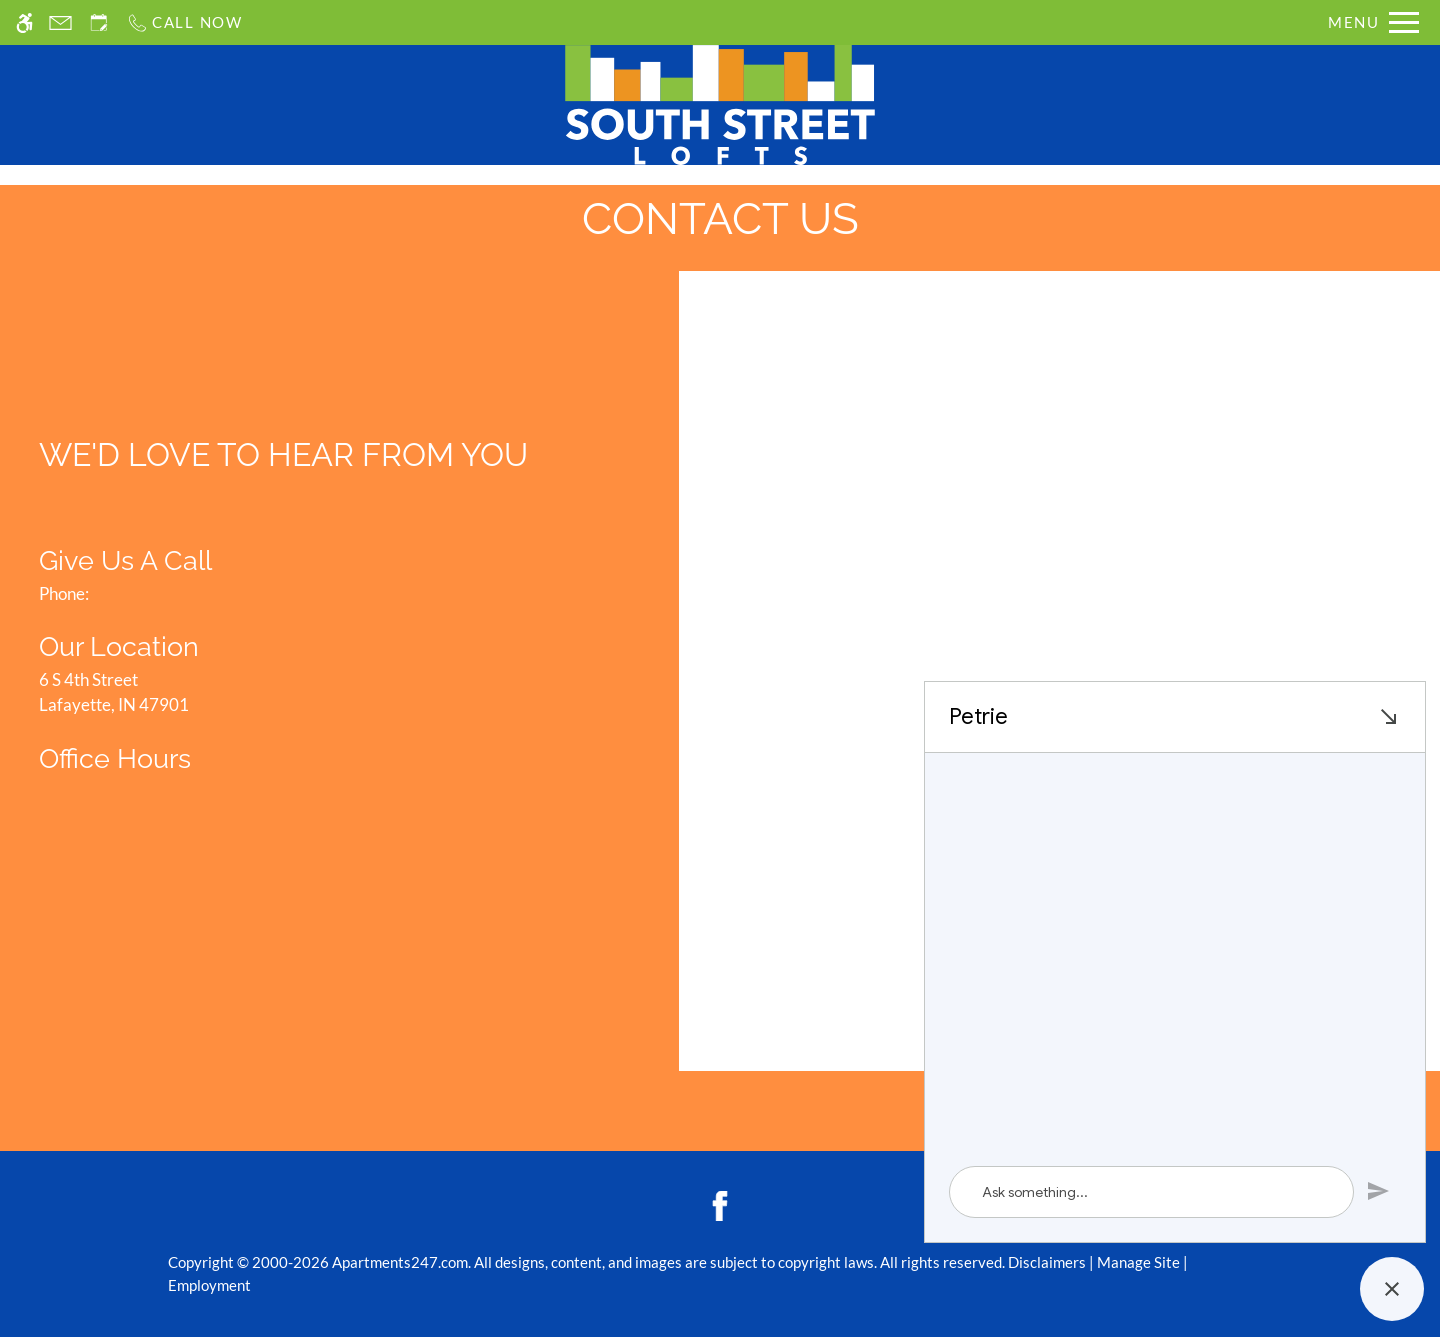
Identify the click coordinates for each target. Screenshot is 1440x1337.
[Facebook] (720, 1204)
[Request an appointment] (99, 22)
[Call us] (184, 22)
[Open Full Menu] (1373, 22)
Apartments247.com (400, 1262)
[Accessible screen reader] (24, 22)
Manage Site (1138, 1262)
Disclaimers (1047, 1262)
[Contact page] (60, 22)
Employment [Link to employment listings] (209, 1285)
